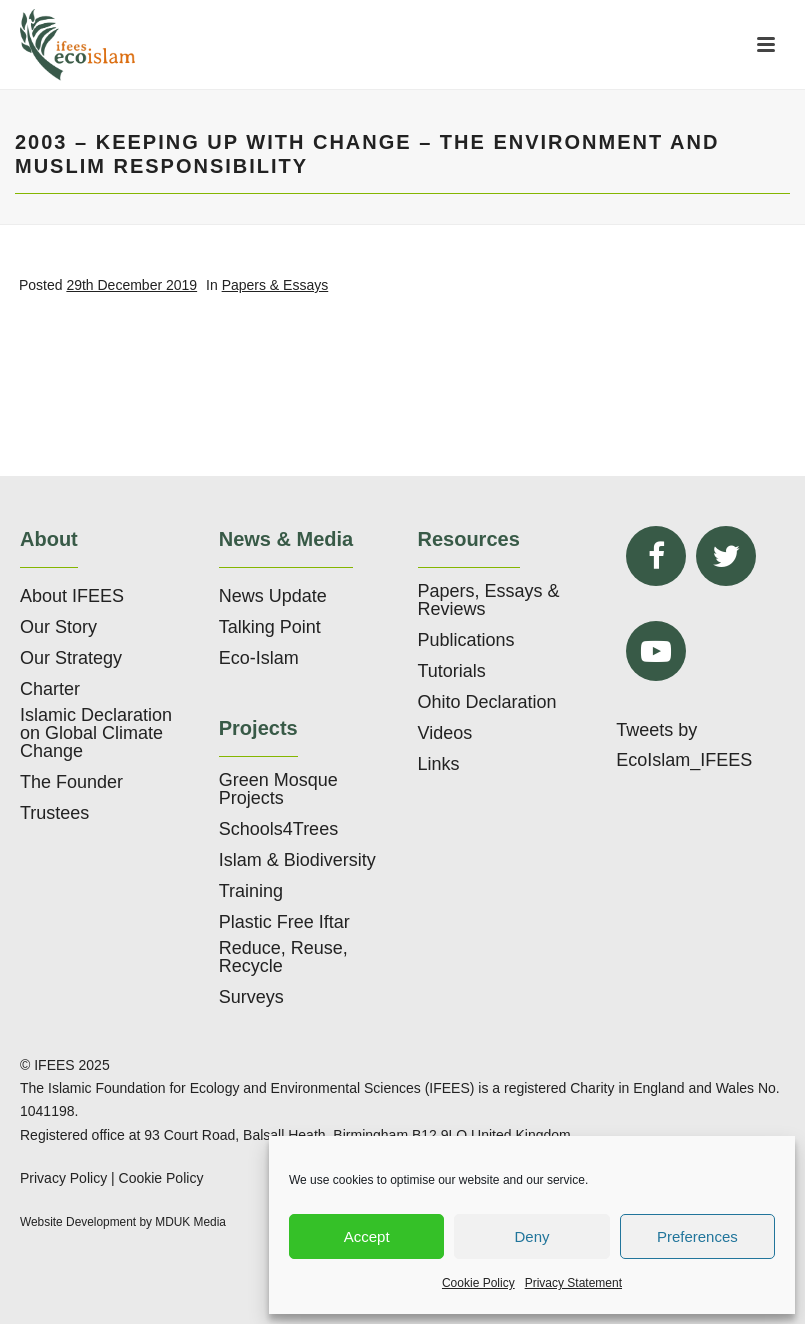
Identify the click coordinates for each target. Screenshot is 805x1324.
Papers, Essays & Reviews (489, 600)
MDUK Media (190, 1222)
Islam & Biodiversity (297, 860)
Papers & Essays (275, 285)
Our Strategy (71, 658)
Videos (445, 733)
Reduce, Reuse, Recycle (283, 957)
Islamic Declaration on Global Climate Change (96, 733)
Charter (50, 689)
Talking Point (270, 627)
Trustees (54, 813)
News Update (273, 596)
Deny (531, 1236)
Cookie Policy (478, 1283)
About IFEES (72, 596)
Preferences (697, 1236)
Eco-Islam (259, 658)
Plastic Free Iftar (284, 922)
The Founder (71, 782)
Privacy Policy (63, 1178)
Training (251, 891)
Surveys (251, 997)
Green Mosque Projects (278, 789)
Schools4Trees (278, 829)
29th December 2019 (131, 285)
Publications (466, 640)
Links (439, 764)
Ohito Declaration (487, 702)
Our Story (58, 627)
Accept (367, 1236)
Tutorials (452, 671)
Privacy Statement (573, 1283)
